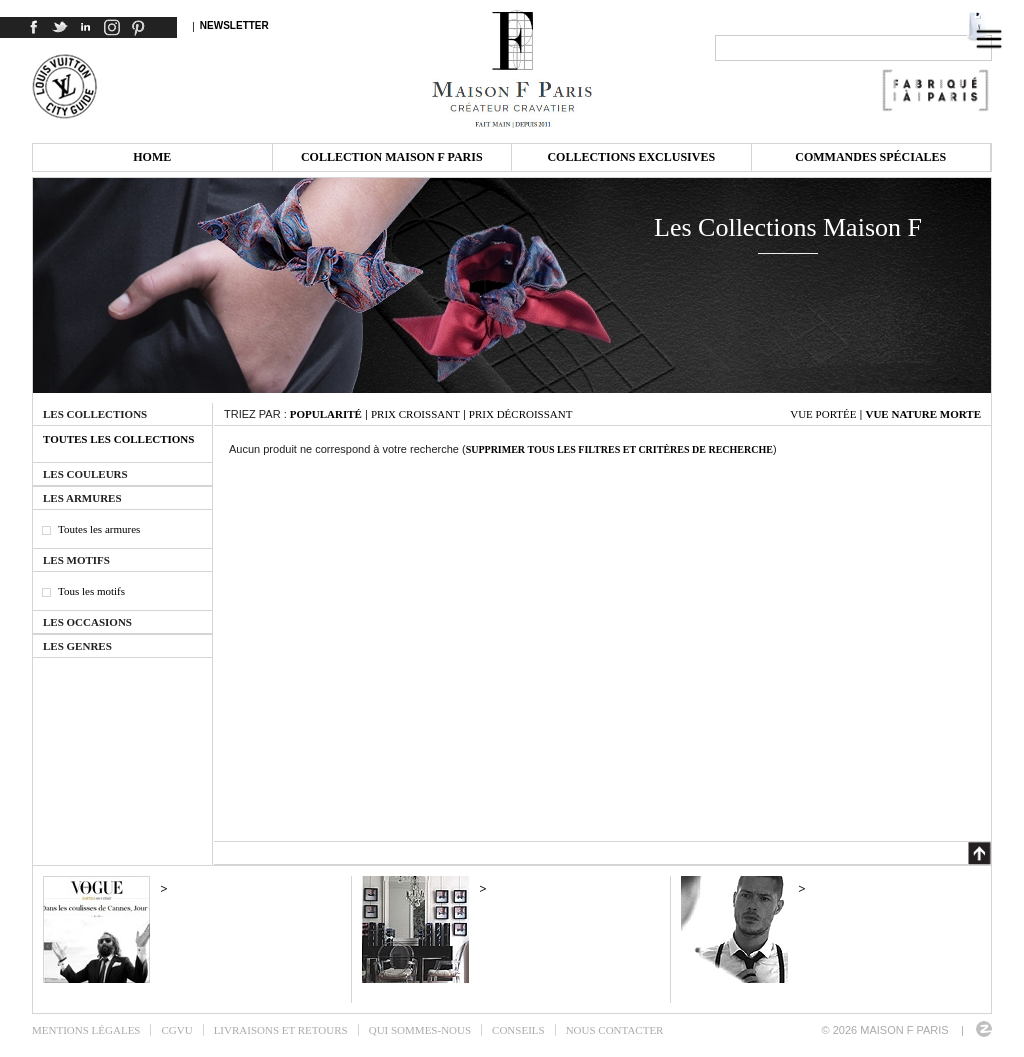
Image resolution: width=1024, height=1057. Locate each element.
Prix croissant (415, 414)
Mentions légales (86, 1030)
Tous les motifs (91, 591)
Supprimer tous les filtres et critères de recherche (619, 449)
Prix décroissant (521, 414)
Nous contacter (615, 1030)
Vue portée (823, 414)
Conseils (518, 1030)
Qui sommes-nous (420, 1030)
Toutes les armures (99, 529)
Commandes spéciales (870, 157)
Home (152, 157)
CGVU (176, 1030)
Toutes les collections (118, 439)
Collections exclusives (631, 157)
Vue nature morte (923, 414)
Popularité (326, 414)
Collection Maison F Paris (392, 157)
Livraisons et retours (281, 1030)
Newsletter (234, 25)
